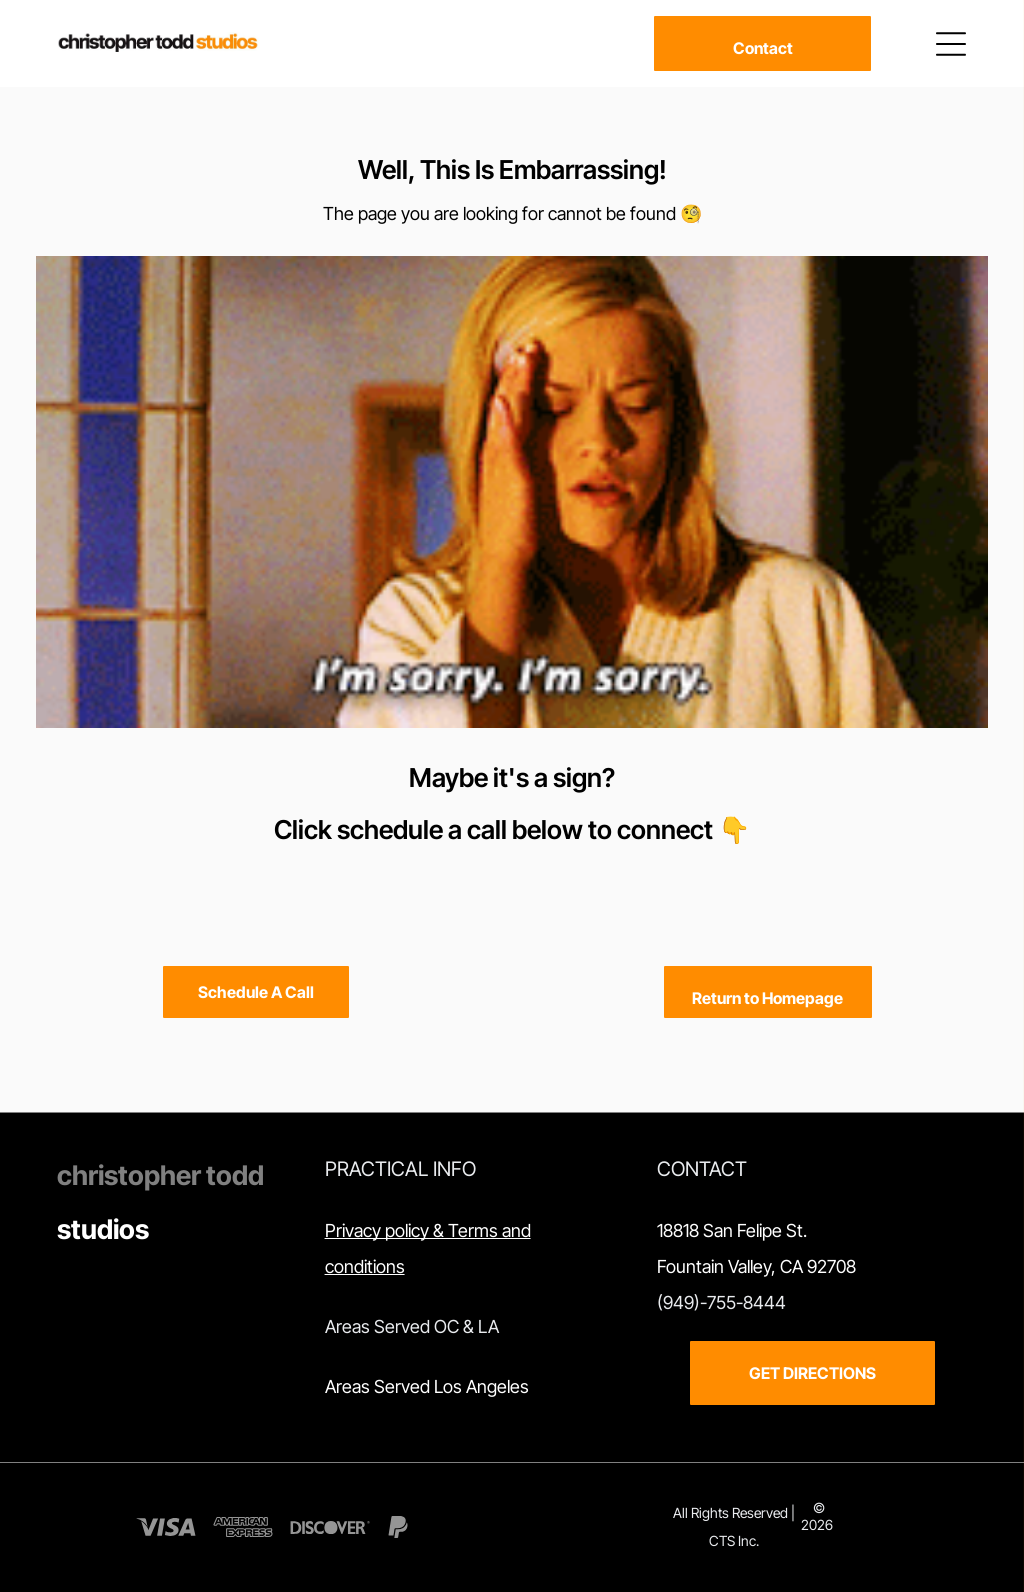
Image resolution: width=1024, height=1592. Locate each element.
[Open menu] (951, 44)
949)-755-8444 (724, 1302)
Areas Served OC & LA (412, 1326)
